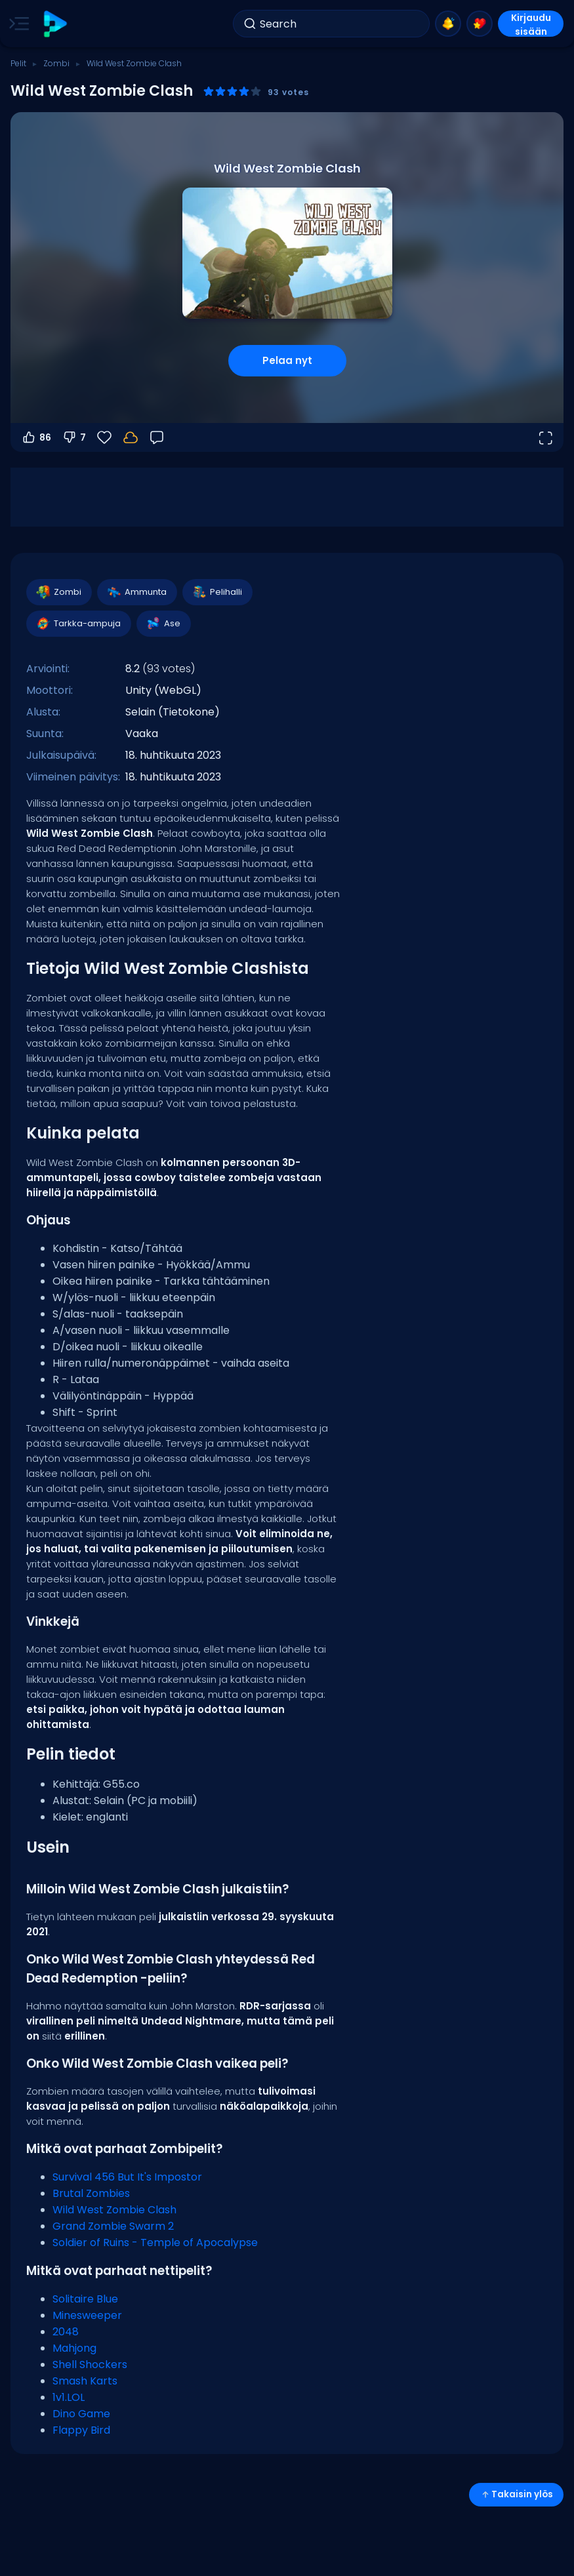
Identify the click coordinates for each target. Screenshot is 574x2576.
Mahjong (74, 2348)
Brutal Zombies (91, 2193)
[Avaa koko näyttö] (545, 437)
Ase (163, 624)
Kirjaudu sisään (531, 24)
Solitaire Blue (85, 2298)
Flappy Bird (81, 2430)
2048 (65, 2331)
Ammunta (136, 592)
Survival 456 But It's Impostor (127, 2176)
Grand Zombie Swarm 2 (113, 2226)
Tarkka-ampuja (78, 624)
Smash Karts (84, 2380)
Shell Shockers (89, 2364)
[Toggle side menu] (16, 23)
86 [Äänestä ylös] (36, 437)
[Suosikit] (104, 437)
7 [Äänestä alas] (74, 437)
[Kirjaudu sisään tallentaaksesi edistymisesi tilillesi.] (130, 437)
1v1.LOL (68, 2397)
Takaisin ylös (516, 2494)
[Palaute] (157, 437)
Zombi (56, 63)
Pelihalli (217, 592)
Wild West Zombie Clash (114, 2209)
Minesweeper (87, 2315)
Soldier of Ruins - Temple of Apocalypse (155, 2242)
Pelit (18, 63)
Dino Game (81, 2413)
